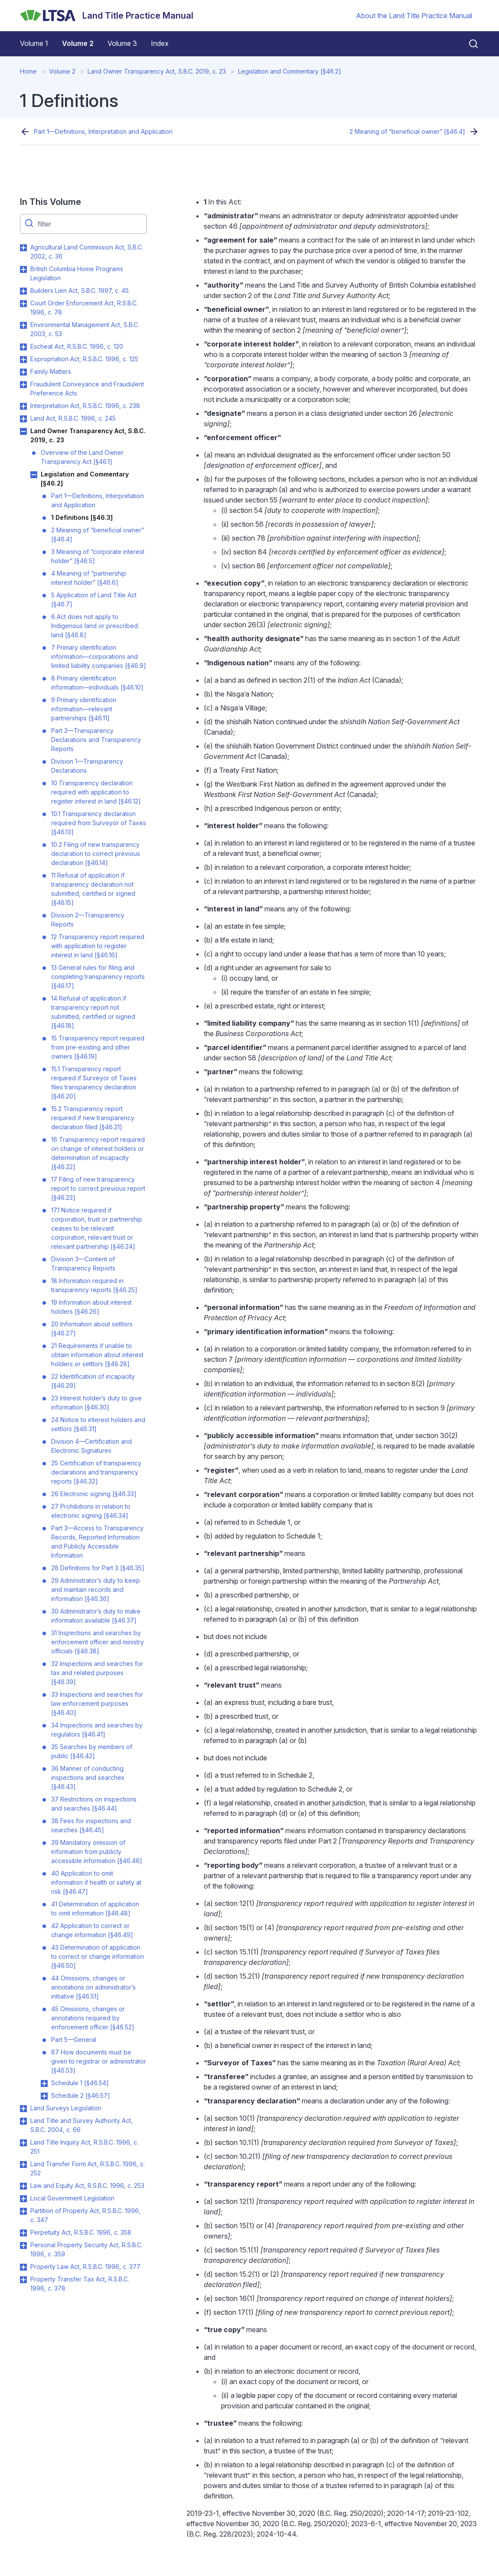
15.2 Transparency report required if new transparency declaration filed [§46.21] (92, 1118)
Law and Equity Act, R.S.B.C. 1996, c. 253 (87, 2185)
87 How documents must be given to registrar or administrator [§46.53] (98, 2061)
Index (160, 43)
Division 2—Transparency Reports (87, 919)
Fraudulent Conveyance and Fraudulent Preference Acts (87, 388)
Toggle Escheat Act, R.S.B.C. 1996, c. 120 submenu (23, 346)
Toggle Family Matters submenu (23, 372)
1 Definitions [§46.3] (82, 517)
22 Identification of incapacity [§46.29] (93, 1381)
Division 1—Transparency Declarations (87, 766)
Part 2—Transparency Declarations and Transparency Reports (96, 739)
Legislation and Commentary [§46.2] (289, 71)
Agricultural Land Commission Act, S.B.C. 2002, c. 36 (86, 251)
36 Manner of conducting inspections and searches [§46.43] (87, 1777)
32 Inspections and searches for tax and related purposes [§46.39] (97, 1672)
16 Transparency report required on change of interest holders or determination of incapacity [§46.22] (98, 1153)
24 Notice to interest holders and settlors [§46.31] (98, 1424)
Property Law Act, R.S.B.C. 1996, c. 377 (85, 2266)
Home (28, 71)
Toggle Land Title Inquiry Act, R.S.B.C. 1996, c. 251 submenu (23, 2142)
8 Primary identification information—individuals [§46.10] (97, 682)
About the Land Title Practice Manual (414, 15)
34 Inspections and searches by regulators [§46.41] (97, 1729)
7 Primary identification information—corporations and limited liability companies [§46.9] (98, 656)
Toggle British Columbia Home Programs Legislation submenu (23, 269)
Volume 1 (34, 43)
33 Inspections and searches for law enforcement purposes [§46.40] (97, 1703)
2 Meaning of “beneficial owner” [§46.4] (407, 131)
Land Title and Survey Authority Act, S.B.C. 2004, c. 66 (81, 2125)
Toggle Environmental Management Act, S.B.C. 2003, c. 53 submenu (23, 325)
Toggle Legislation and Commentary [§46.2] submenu (33, 474)
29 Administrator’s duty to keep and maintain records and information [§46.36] (95, 1589)
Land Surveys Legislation (65, 2108)
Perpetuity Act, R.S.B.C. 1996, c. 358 (80, 2232)
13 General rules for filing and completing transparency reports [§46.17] (98, 976)
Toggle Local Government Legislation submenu (23, 2198)
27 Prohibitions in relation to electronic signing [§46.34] (90, 1511)
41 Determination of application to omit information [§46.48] (95, 1908)
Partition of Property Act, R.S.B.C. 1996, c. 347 (85, 2215)
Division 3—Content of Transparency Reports (83, 1263)
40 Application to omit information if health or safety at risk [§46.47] (96, 1882)
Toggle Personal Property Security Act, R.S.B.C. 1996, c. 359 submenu (23, 2245)
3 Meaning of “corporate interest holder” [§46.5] (97, 556)
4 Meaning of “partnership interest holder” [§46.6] (88, 578)
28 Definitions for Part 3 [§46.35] (97, 1568)
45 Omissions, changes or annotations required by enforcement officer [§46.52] (92, 2018)
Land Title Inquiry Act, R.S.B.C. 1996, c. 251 (84, 2147)
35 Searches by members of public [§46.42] (91, 1751)
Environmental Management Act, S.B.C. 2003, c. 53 (84, 329)
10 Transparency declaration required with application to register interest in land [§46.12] (96, 792)
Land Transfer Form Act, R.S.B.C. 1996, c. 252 (87, 2168)
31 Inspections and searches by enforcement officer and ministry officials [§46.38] (97, 1642)
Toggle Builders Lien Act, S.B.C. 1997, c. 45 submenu (23, 291)
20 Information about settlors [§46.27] (92, 1328)
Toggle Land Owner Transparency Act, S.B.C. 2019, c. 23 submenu (23, 431)
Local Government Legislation (72, 2198)
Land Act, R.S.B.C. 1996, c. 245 (73, 418)
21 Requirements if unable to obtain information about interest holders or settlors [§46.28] (97, 1354)
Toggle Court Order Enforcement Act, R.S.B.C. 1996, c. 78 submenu (23, 303)
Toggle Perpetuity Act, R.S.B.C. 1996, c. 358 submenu (23, 2232)
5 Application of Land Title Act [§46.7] (94, 599)
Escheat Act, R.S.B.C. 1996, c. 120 (76, 346)
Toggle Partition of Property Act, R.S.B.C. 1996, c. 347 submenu (23, 2211)
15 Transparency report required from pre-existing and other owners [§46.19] (97, 1047)
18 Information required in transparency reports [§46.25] (94, 1285)
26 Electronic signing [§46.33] (94, 1493)
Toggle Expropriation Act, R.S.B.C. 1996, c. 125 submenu (23, 359)
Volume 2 (78, 43)
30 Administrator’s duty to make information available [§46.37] (95, 1615)
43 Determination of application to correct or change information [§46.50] (97, 1956)
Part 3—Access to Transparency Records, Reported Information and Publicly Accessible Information (97, 1541)
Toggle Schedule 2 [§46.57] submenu (44, 2096)
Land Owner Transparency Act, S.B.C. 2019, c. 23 (157, 71)
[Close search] (468, 44)
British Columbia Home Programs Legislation (76, 273)
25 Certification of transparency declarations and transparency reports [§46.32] (96, 1472)
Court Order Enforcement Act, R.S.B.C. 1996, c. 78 (84, 307)
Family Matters (50, 371)
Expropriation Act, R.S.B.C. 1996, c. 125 (84, 359)
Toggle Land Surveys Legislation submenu (23, 2108)
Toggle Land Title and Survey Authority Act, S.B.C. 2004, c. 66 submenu (23, 2121)
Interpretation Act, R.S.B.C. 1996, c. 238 (85, 405)
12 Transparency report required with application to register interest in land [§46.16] (97, 946)
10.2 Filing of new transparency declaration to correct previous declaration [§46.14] (95, 853)
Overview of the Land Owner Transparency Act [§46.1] (82, 457)
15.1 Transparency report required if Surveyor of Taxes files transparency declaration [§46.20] (94, 1082)
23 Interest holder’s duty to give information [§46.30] (96, 1402)
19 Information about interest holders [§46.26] (91, 1307)
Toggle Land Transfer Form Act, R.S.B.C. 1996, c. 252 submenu (23, 2164)
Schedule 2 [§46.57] (80, 2095)
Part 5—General (73, 2039)
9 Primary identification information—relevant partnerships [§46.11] (83, 709)
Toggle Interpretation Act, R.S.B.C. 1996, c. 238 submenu (23, 406)
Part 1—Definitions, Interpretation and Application (103, 131)
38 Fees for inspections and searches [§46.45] (91, 1825)
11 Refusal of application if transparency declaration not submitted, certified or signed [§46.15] (93, 889)
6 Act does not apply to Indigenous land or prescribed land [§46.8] (94, 625)
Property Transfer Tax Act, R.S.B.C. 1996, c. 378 (79, 2283)
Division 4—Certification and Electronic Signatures (91, 1446)
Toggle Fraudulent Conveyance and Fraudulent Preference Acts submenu (23, 384)
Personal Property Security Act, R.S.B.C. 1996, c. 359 (86, 2249)
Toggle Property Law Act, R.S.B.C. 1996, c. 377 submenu (23, 2267)
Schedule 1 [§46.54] (80, 2083)
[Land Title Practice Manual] (106, 15)
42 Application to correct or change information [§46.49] (92, 1930)
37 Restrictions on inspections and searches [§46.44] (94, 1803)
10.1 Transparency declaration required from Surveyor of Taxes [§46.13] (98, 823)
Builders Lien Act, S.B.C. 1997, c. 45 (79, 290)
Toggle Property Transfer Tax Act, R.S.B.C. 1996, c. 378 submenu (23, 2279)
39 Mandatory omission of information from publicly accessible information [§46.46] (96, 1851)
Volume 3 (122, 43)
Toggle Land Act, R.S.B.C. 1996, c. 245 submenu (23, 418)
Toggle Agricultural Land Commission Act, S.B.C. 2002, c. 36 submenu (23, 247)
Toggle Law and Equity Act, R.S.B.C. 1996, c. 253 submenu (23, 2186)
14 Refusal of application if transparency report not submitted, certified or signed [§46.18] (93, 1012)
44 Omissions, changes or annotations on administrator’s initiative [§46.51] (93, 1987)
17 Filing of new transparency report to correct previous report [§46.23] (98, 1188)
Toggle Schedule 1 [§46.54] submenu (44, 2083)
